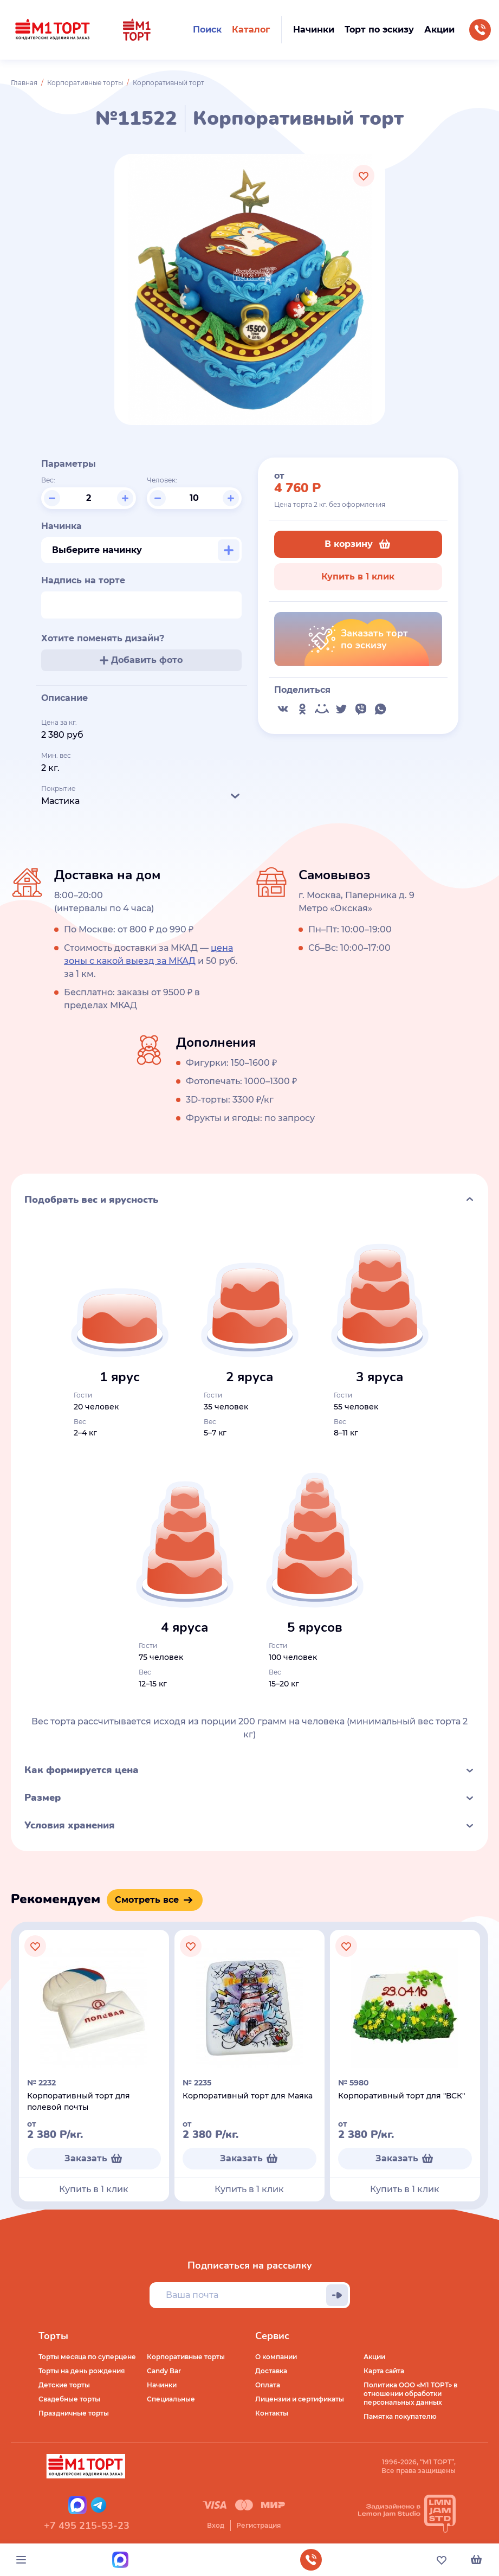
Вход (215, 2525)
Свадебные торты (69, 2399)
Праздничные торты (73, 2413)
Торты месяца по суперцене (87, 2357)
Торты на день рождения (81, 2371)
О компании (276, 2357)
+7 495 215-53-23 (86, 2525)
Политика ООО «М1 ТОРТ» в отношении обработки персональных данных (410, 2393)
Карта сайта (384, 2371)
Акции (374, 2357)
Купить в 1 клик (357, 576)
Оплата (267, 2385)
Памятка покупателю (400, 2416)
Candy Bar (164, 2371)
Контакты (271, 2413)
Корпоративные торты (85, 83)
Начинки (162, 2385)
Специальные (171, 2399)
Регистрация (258, 2525)
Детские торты (64, 2385)
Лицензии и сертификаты (299, 2399)
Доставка (271, 2371)
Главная (24, 83)
